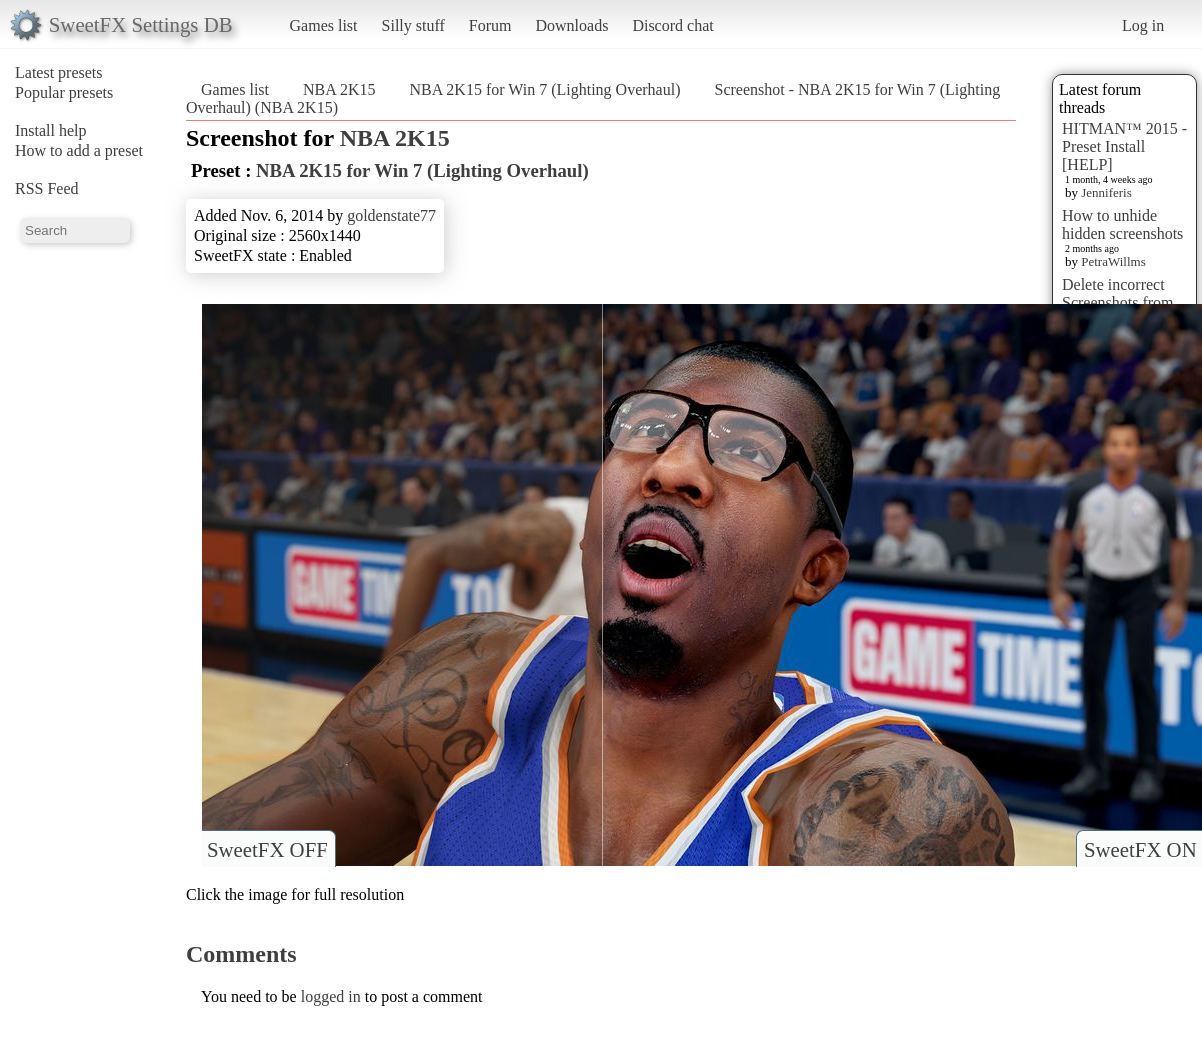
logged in (331, 996)
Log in (1143, 25)
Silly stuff (413, 25)
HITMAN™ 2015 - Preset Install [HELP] (1124, 146)
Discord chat (672, 25)
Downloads (571, 25)
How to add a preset (79, 150)
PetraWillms (1113, 261)
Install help (51, 130)
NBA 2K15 (339, 89)
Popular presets (64, 92)
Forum (490, 25)
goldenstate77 (391, 215)
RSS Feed (47, 188)
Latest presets (59, 72)
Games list (324, 25)
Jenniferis (1106, 192)
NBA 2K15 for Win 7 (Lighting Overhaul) (544, 89)
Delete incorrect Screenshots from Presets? (1118, 302)
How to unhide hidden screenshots (1122, 224)
